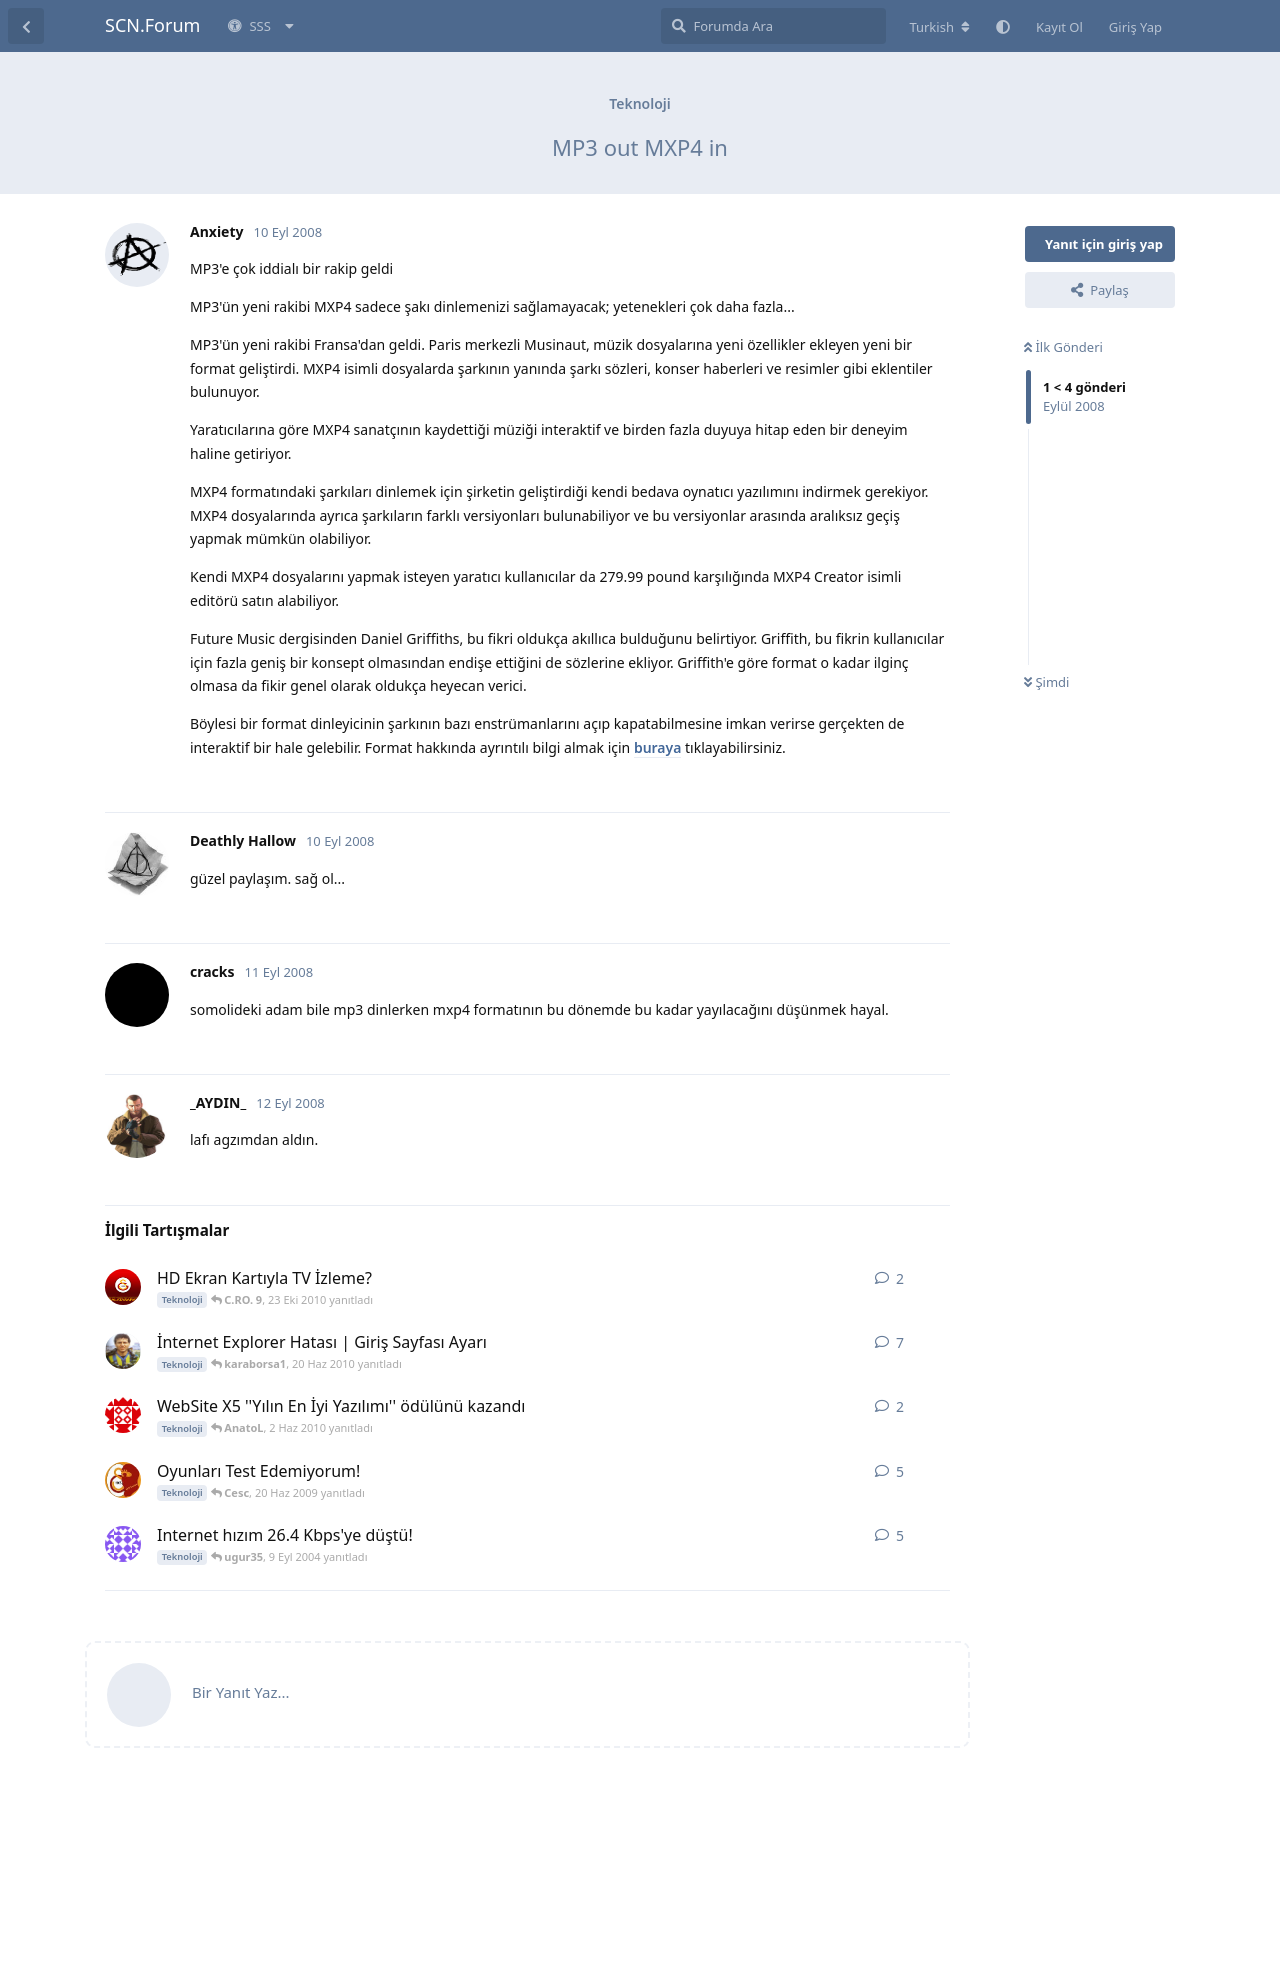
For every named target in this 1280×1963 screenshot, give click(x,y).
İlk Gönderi (1063, 347)
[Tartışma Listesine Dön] (26, 26)
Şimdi (1046, 682)
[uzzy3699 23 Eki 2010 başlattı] (123, 1287)
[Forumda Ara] (773, 26)
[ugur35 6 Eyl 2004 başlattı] (123, 1544)
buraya (658, 747)
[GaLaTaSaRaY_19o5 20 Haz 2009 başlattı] (123, 1480)
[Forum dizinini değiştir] (939, 27)
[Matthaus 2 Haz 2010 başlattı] (123, 1415)
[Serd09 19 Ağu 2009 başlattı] (123, 1351)
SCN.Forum (152, 25)
